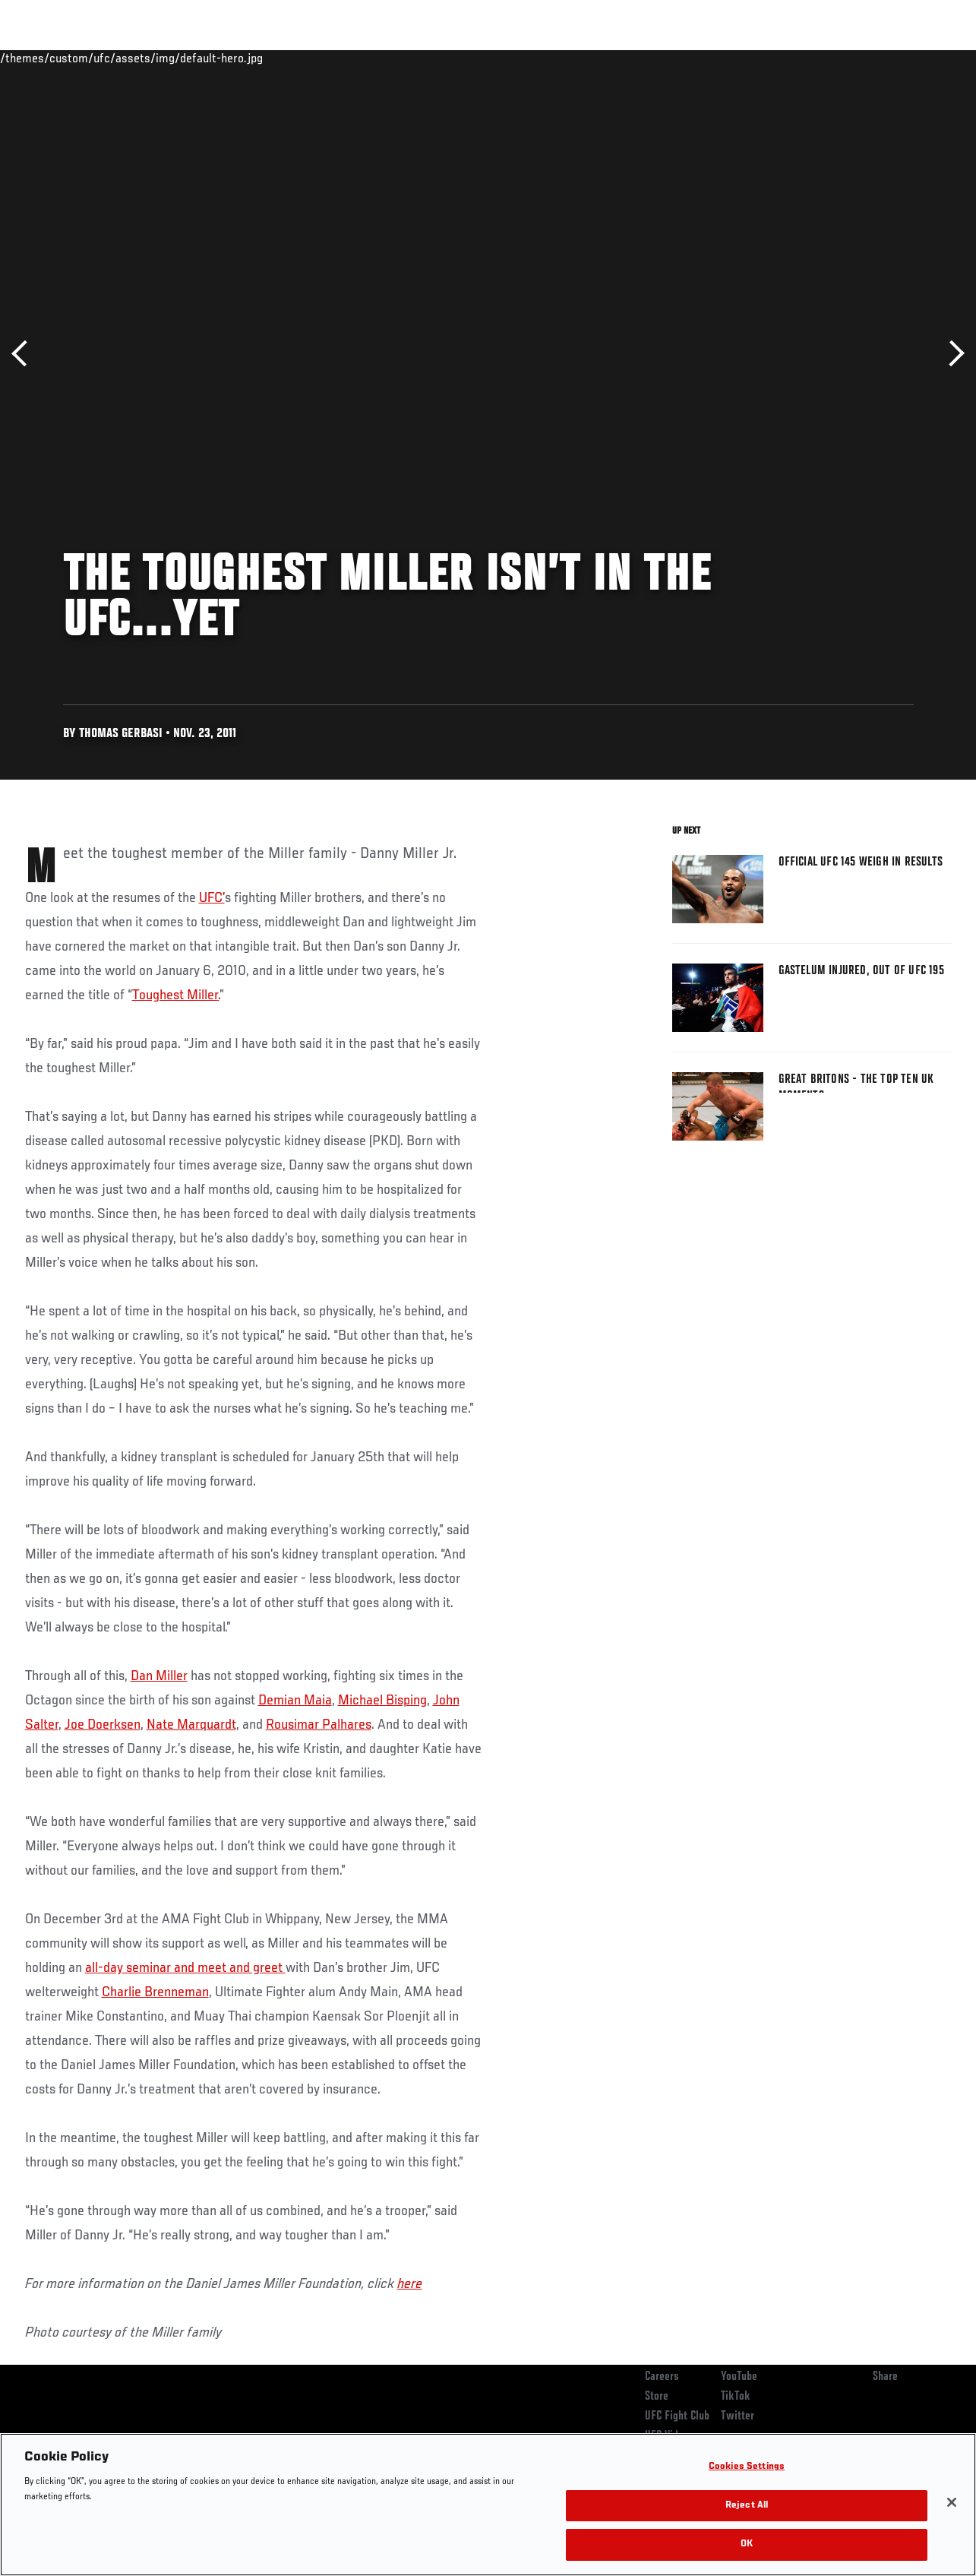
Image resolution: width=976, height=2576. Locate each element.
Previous (24, 353)
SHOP (885, 58)
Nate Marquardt (191, 1725)
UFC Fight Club (677, 2416)
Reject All (746, 2506)
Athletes (173, 58)
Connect (683, 58)
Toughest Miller (175, 995)
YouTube (739, 2377)
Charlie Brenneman (155, 1992)
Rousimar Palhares (318, 1725)
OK (747, 2544)
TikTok (735, 2397)
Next (951, 353)
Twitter (737, 2416)
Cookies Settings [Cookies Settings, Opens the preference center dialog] (747, 2467)
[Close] (951, 2502)
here (409, 2284)
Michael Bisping (382, 1700)
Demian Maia (295, 1700)
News (233, 58)
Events (41, 58)
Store (656, 2397)
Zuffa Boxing (817, 58)
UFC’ (212, 898)
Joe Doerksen (103, 1725)
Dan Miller (159, 1676)
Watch (744, 58)
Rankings (106, 58)
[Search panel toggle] (927, 57)
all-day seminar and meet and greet (185, 1968)
